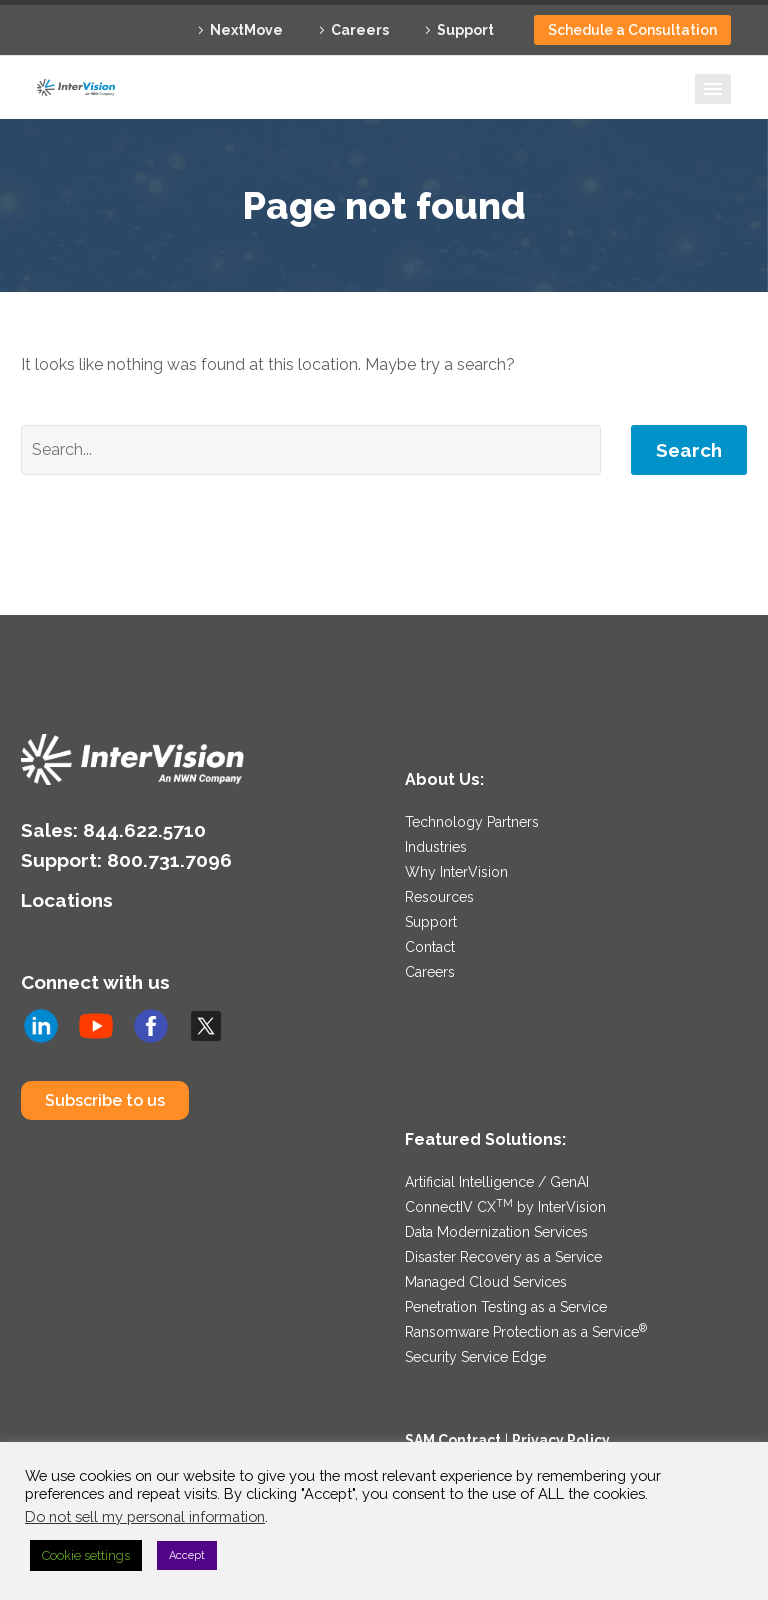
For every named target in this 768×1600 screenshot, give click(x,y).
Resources (439, 897)
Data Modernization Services (496, 1232)
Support (465, 30)
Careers (360, 30)
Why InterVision (456, 872)
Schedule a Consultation (632, 30)
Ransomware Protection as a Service (526, 1332)
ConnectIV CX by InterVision (505, 1207)
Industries (436, 847)
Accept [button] (187, 1555)
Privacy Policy (561, 1440)
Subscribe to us (105, 1100)
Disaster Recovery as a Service (503, 1257)
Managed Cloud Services (486, 1282)
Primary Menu (713, 89)
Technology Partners (472, 822)
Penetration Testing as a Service (506, 1307)
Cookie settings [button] (86, 1555)
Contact (430, 947)
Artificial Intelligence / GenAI (497, 1182)
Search (689, 450)
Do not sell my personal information (145, 1516)
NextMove (246, 30)
